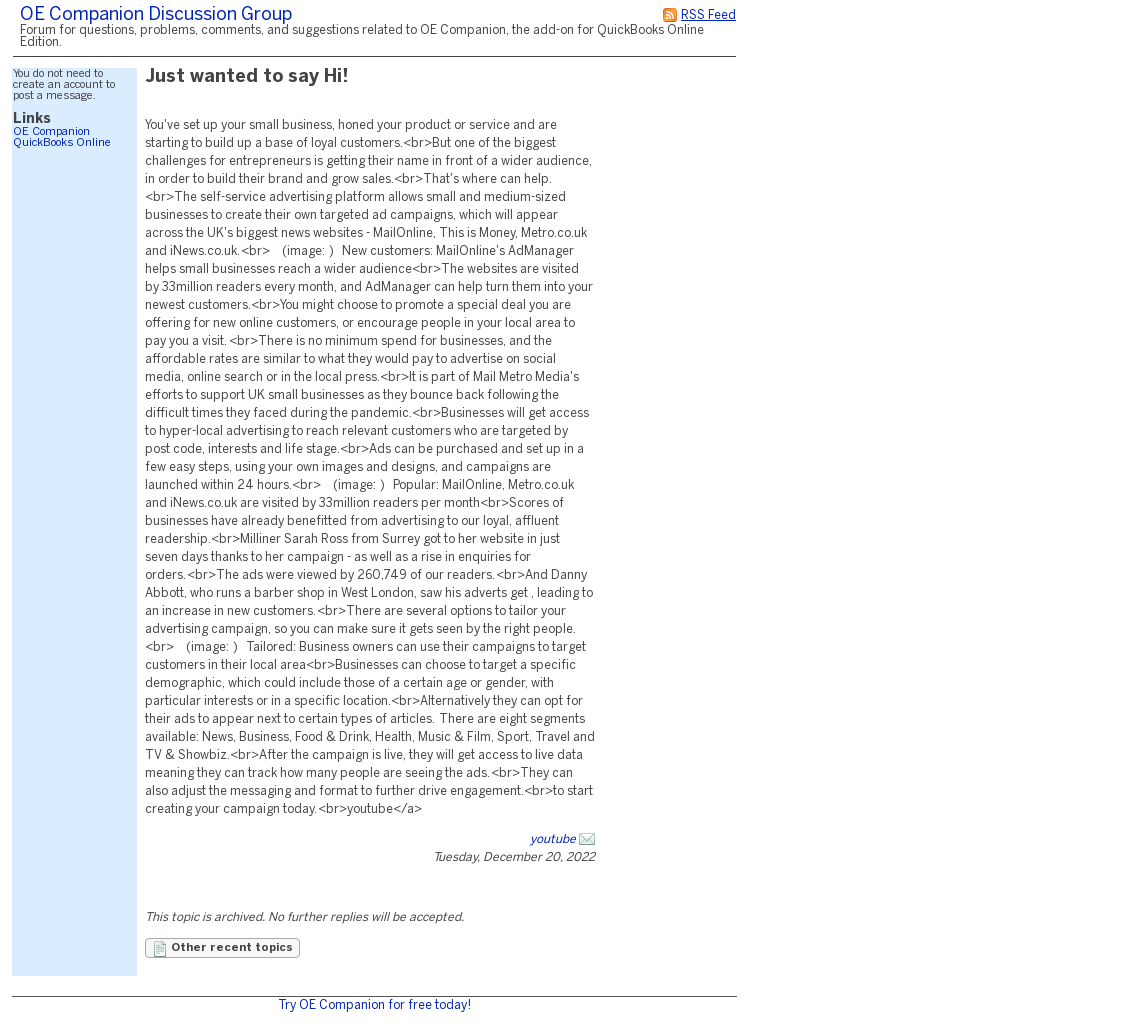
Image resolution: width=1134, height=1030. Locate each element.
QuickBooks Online (62, 143)
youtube (553, 839)
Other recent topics (222, 949)
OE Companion (51, 132)
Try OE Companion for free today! (374, 1005)
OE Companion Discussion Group (156, 15)
